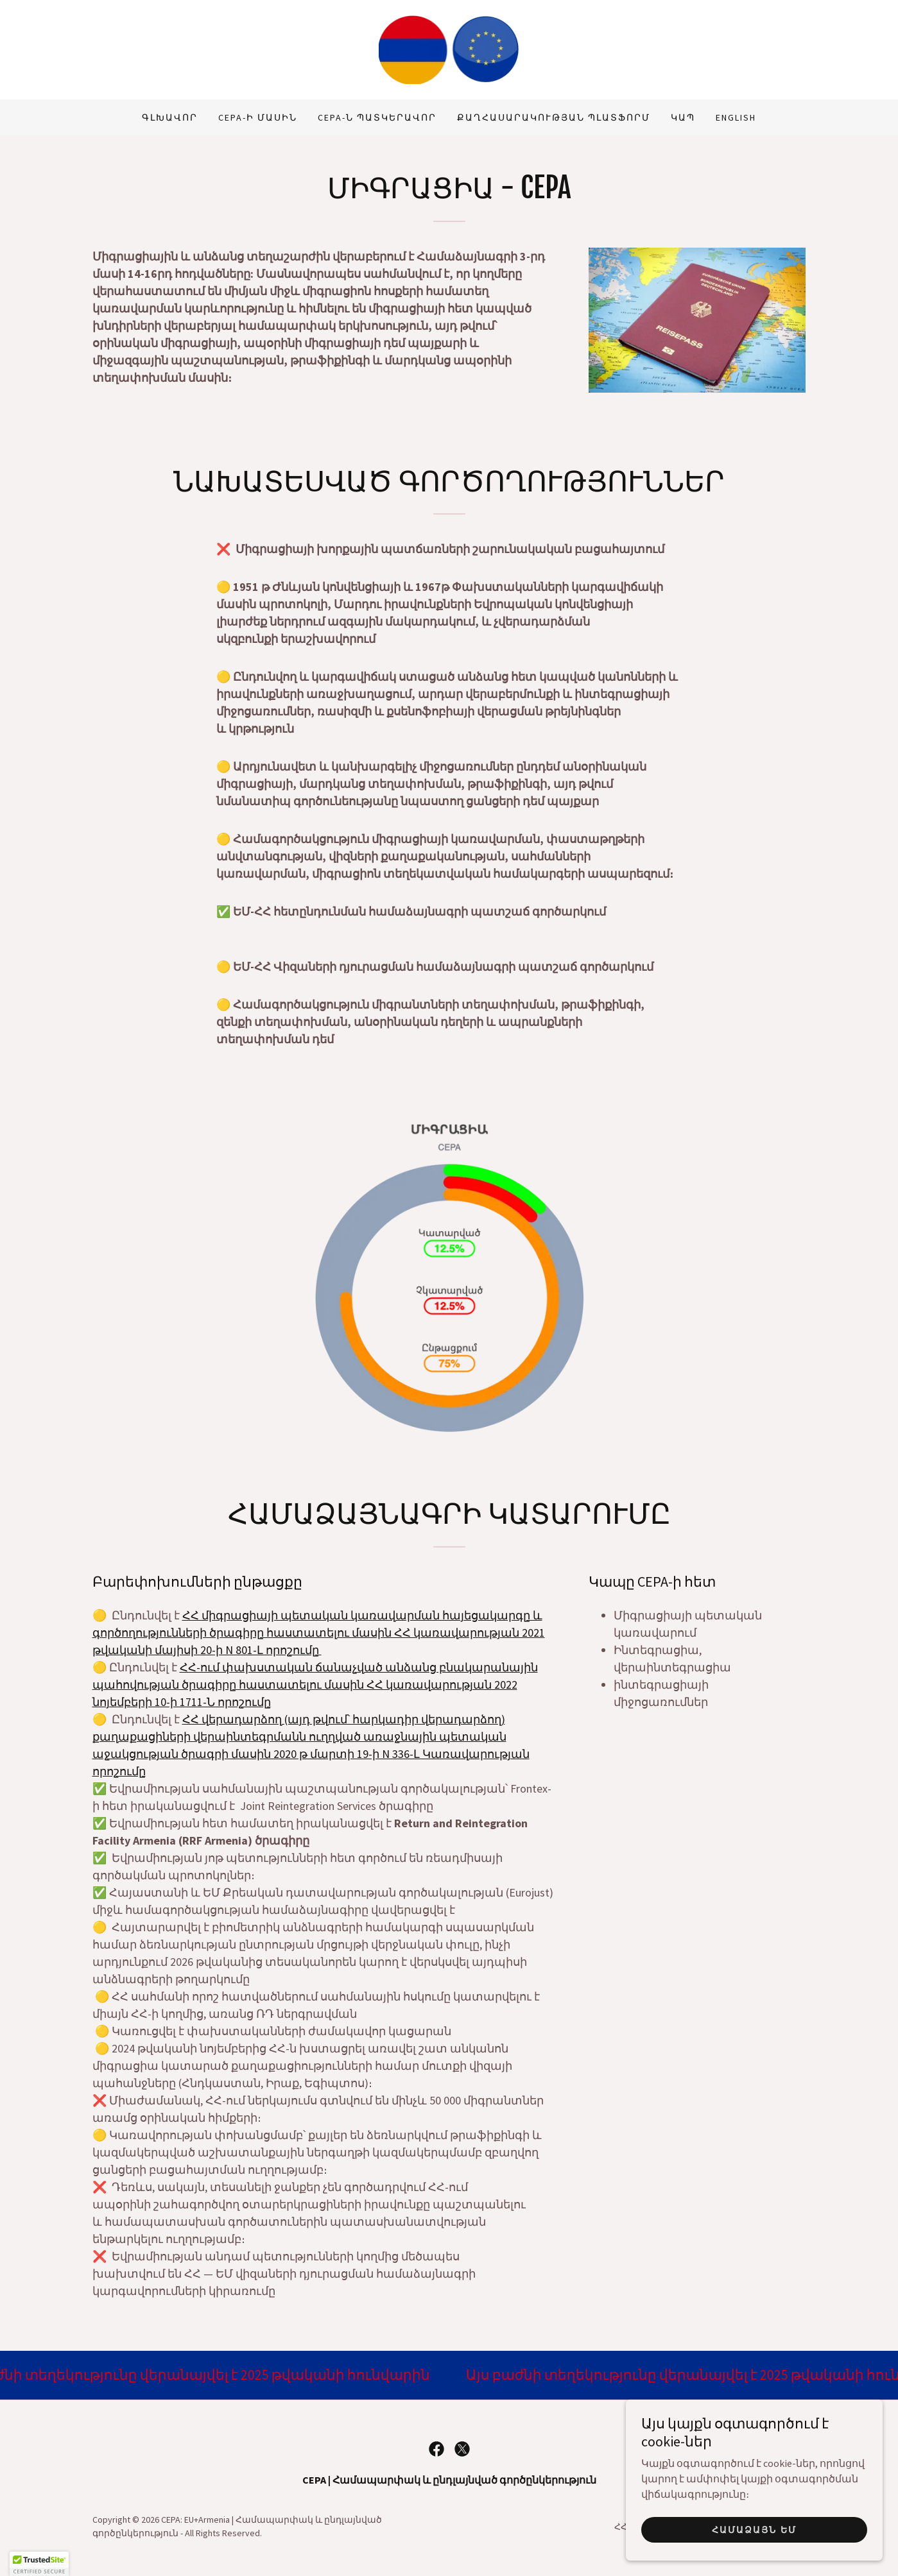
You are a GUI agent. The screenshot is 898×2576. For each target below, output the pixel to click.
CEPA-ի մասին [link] (257, 117)
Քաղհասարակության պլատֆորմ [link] (553, 117)
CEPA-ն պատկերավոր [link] (377, 117)
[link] (449, 48)
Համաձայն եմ (754, 2530)
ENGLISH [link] (736, 117)
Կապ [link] (683, 117)
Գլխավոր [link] (170, 117)
